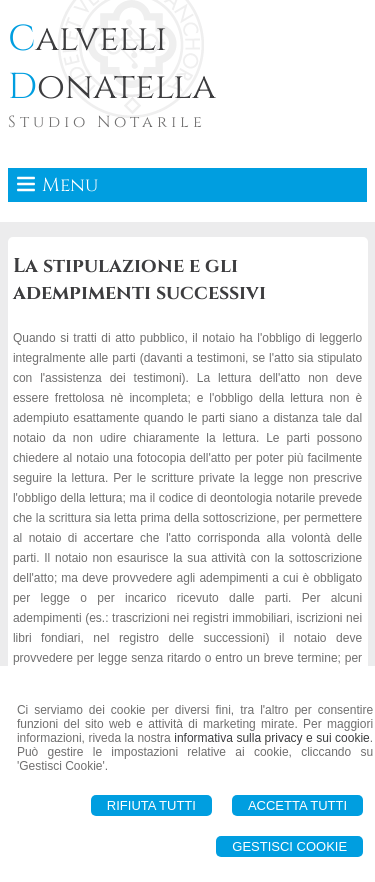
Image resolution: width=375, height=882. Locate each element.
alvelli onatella (112, 63)
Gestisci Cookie (289, 846)
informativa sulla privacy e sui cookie (272, 738)
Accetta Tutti (297, 805)
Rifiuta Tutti (151, 805)
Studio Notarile (107, 122)
